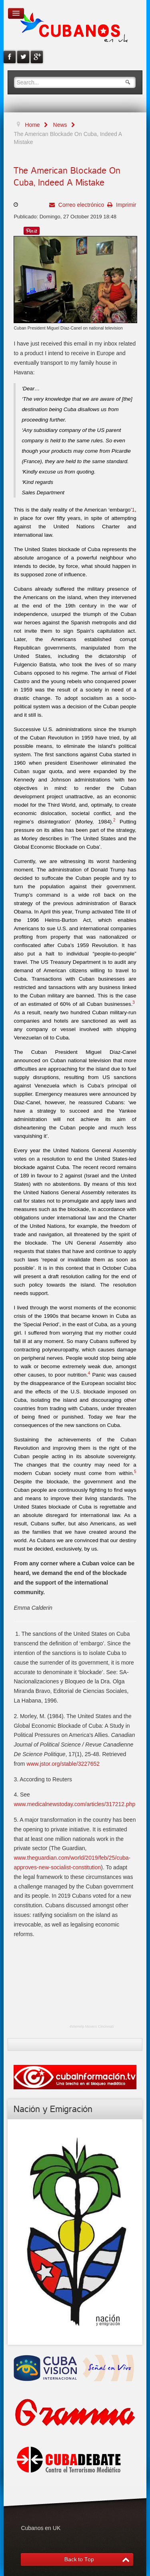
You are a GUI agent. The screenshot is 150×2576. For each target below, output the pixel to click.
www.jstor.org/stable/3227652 (63, 1764)
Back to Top (79, 2559)
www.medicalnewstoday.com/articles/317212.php (74, 1804)
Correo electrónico (80, 205)
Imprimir (125, 205)
